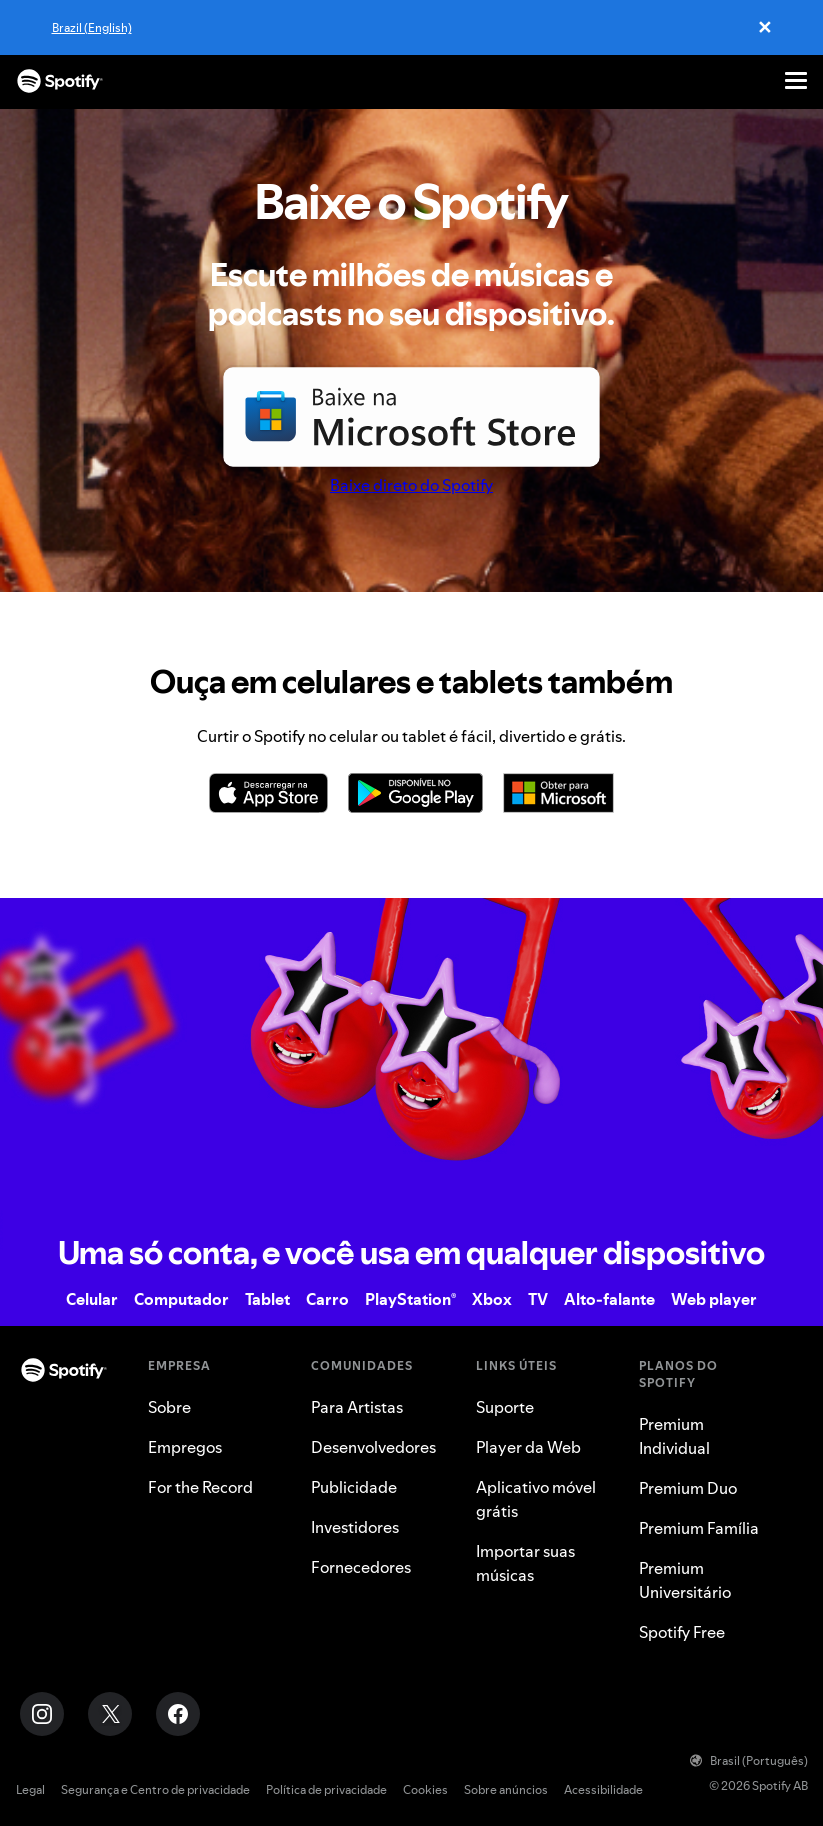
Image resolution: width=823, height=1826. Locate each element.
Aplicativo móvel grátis (536, 1499)
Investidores (355, 1527)
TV (538, 1299)
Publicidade (354, 1487)
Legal (30, 1789)
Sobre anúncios (506, 1789)
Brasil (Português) (749, 1760)
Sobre (169, 1407)
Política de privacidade (326, 1789)
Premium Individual (674, 1436)
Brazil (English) (92, 27)
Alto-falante (609, 1299)
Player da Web (528, 1447)
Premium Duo (688, 1488)
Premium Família (699, 1528)
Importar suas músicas (525, 1563)
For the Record (200, 1487)
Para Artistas (357, 1407)
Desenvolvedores (373, 1447)
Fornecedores (361, 1567)
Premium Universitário (685, 1580)
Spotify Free (682, 1632)
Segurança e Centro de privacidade (155, 1789)
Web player (714, 1299)
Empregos (185, 1447)
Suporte (505, 1407)
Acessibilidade (603, 1789)
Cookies (425, 1789)
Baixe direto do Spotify (411, 485)
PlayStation (410, 1299)
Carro (327, 1299)
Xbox (492, 1299)
